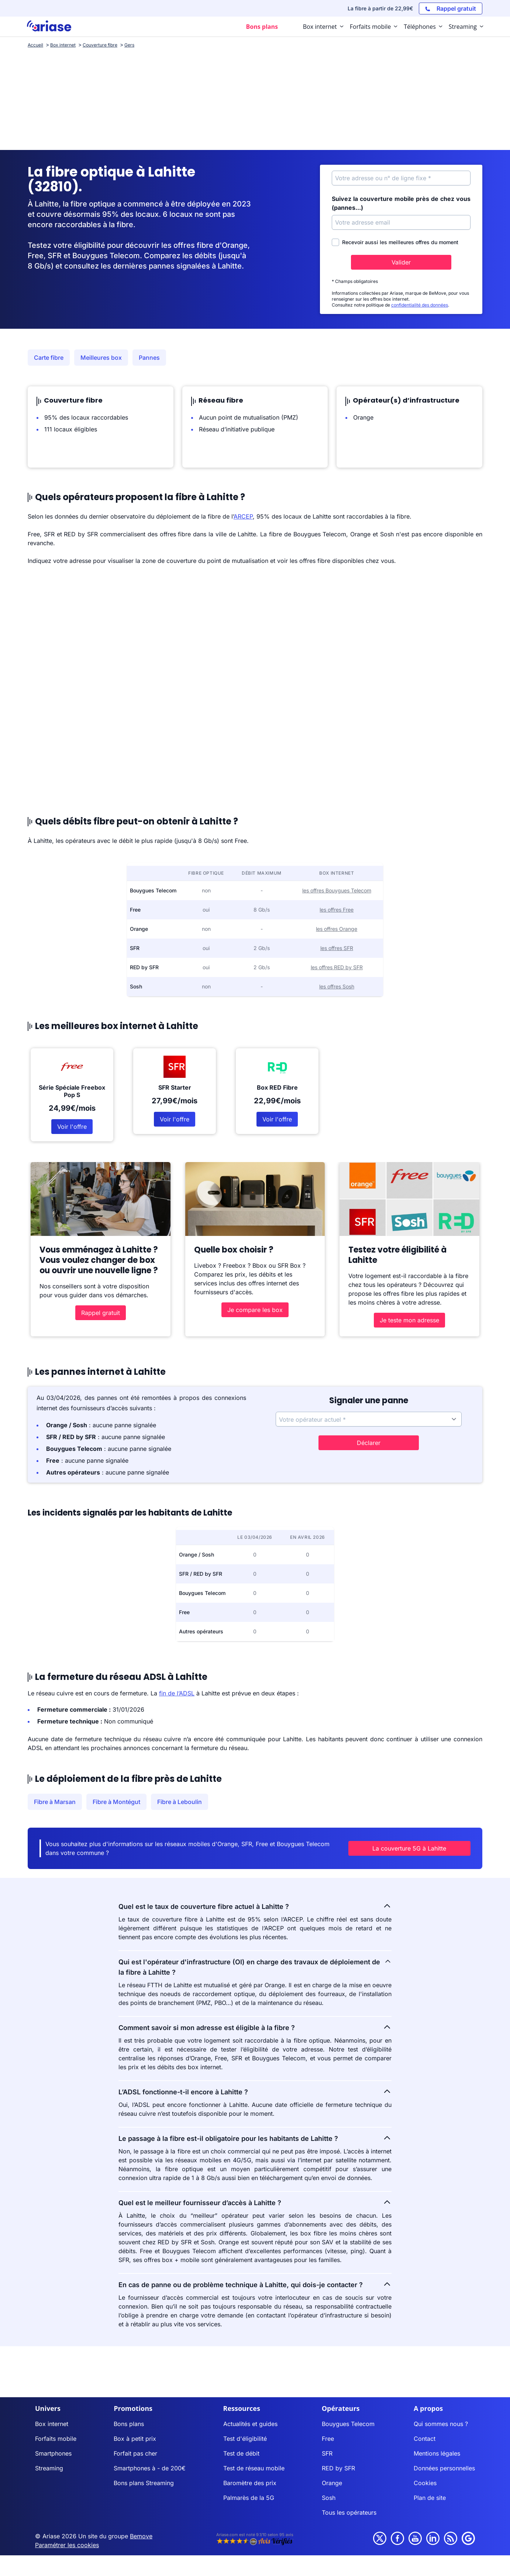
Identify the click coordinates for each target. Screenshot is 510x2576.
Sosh (328, 2497)
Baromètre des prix (249, 2483)
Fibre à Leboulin (179, 1801)
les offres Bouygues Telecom (336, 890)
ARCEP (243, 516)
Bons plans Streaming (144, 2483)
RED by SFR (338, 2468)
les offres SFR (336, 948)
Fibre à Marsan (55, 1801)
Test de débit (241, 2453)
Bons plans (129, 2424)
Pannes (149, 357)
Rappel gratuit (100, 1312)
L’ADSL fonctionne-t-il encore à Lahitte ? (255, 2091)
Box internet (51, 2424)
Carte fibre (48, 357)
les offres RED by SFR (337, 967)
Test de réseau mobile (254, 2468)
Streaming (49, 2468)
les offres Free (337, 909)
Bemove (141, 2536)
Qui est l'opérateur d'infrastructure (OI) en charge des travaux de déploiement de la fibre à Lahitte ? (255, 1966)
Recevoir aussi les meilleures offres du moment (395, 242)
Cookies (425, 2483)
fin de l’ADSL (176, 1693)
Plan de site (430, 2497)
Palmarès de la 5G (248, 2497)
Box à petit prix (135, 2438)
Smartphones (53, 2453)
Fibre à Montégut (116, 1801)
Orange (332, 2483)
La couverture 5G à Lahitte (409, 1848)
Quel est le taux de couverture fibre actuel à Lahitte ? (255, 1906)
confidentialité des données (419, 305)
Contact (424, 2438)
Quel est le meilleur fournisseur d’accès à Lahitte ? (255, 2202)
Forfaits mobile (55, 2438)
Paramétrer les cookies (67, 2545)
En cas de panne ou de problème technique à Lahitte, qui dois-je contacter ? (255, 2284)
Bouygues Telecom (348, 2424)
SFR (327, 2453)
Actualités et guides (250, 2424)
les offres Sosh (336, 986)
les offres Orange (336, 929)
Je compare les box (255, 1309)
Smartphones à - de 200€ (150, 2468)
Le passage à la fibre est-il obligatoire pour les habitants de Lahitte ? (255, 2137)
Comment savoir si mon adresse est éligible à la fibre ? (255, 2027)
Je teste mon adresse (409, 1320)
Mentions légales (437, 2453)
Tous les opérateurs (349, 2512)
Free (328, 2438)
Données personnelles (444, 2468)
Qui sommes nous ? (441, 2424)
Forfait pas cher (135, 2453)
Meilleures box (101, 357)
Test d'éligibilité (245, 2438)
